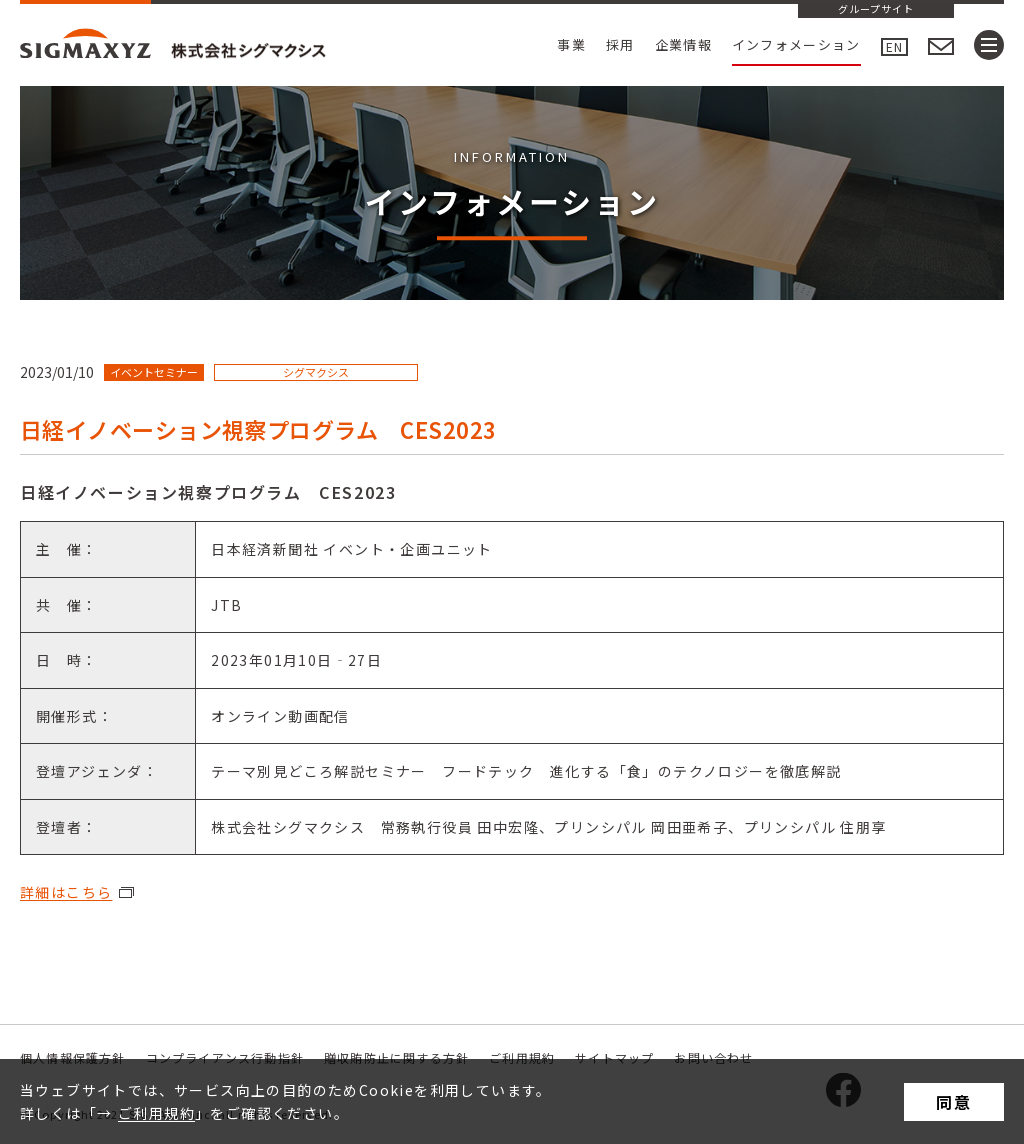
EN (894, 46)
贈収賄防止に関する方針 (396, 1057)
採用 (620, 44)
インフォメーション (796, 44)
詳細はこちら (66, 892)
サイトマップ (614, 1057)
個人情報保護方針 (73, 1057)
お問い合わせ (713, 1057)
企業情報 (683, 44)
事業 (571, 44)
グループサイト (876, 10)
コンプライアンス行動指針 (225, 1057)
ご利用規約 (156, 1113)
